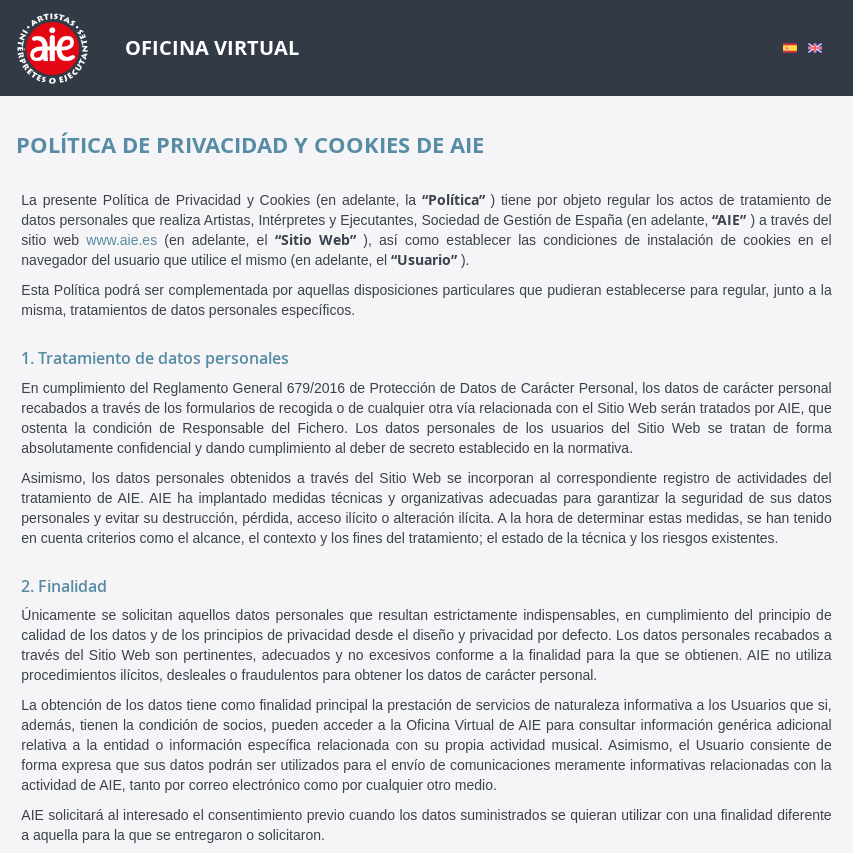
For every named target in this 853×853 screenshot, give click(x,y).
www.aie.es (121, 240)
